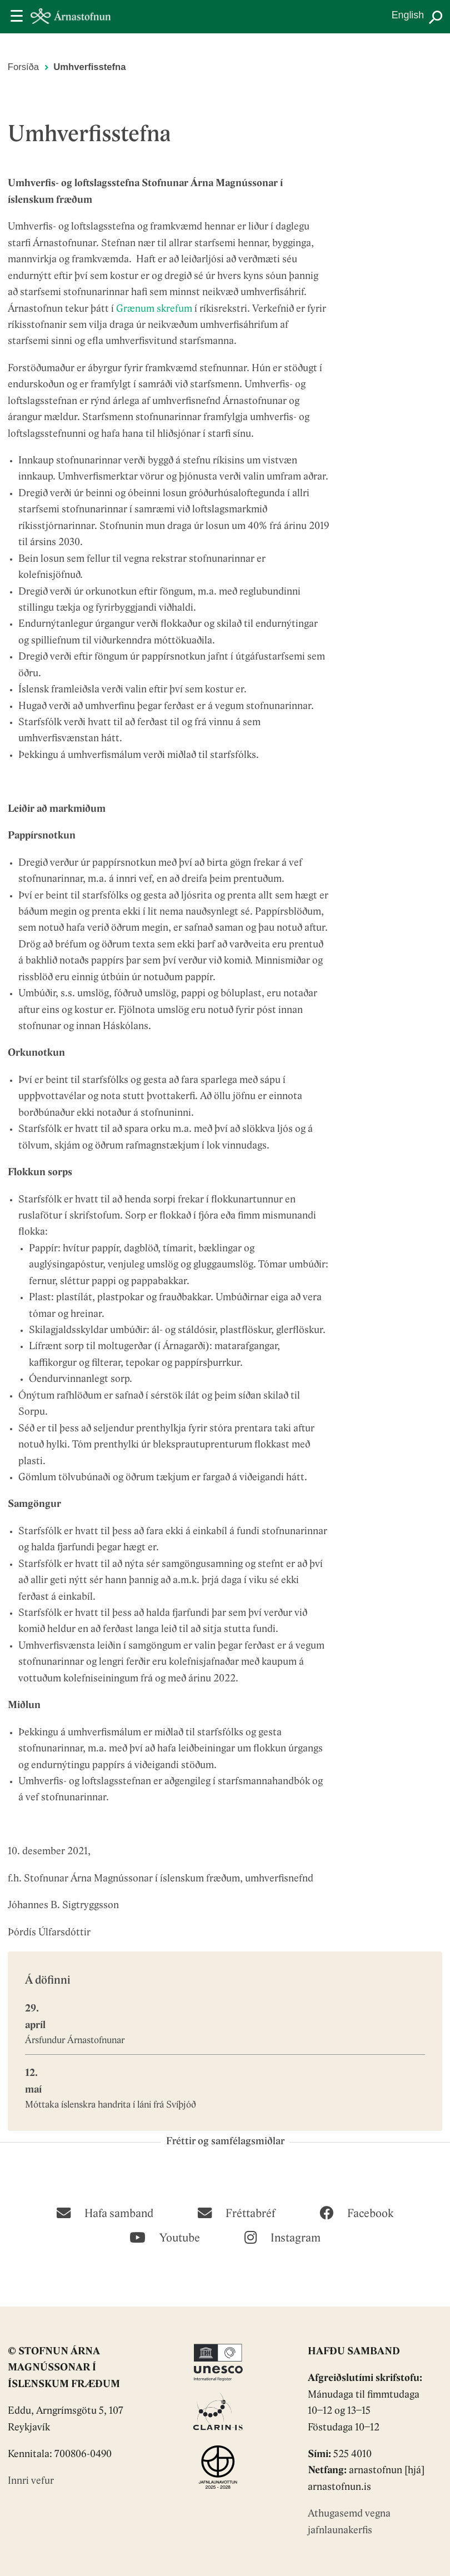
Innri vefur (31, 2481)
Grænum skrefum (154, 309)
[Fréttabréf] (236, 2212)
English (408, 15)
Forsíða (23, 67)
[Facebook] (356, 2212)
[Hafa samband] (105, 2212)
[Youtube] (164, 2236)
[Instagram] (282, 2236)
